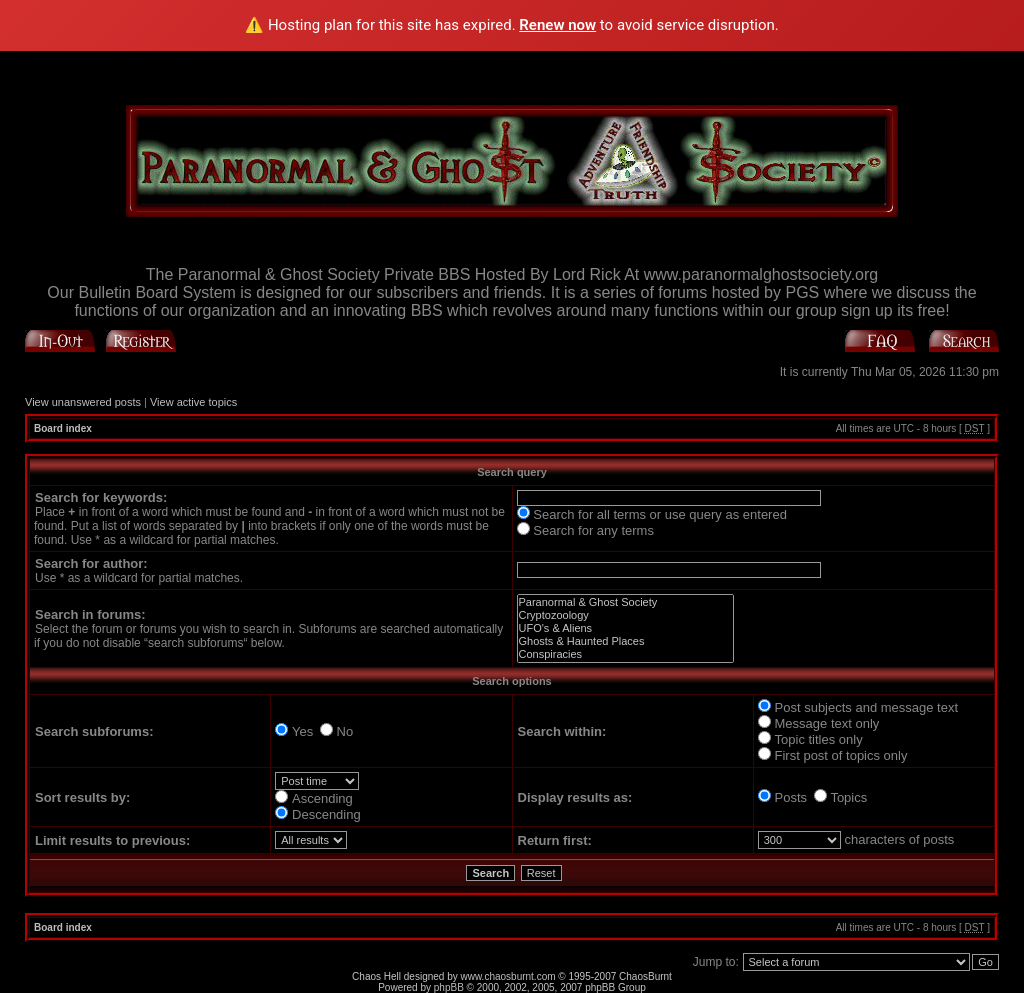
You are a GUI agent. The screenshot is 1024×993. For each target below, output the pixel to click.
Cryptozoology (625, 615)
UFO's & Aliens (625, 628)
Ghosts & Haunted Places (625, 641)
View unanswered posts (83, 402)
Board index (63, 428)
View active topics (193, 402)
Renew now (557, 25)
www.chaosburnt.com (508, 976)
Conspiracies (625, 654)
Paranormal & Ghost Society (625, 602)
